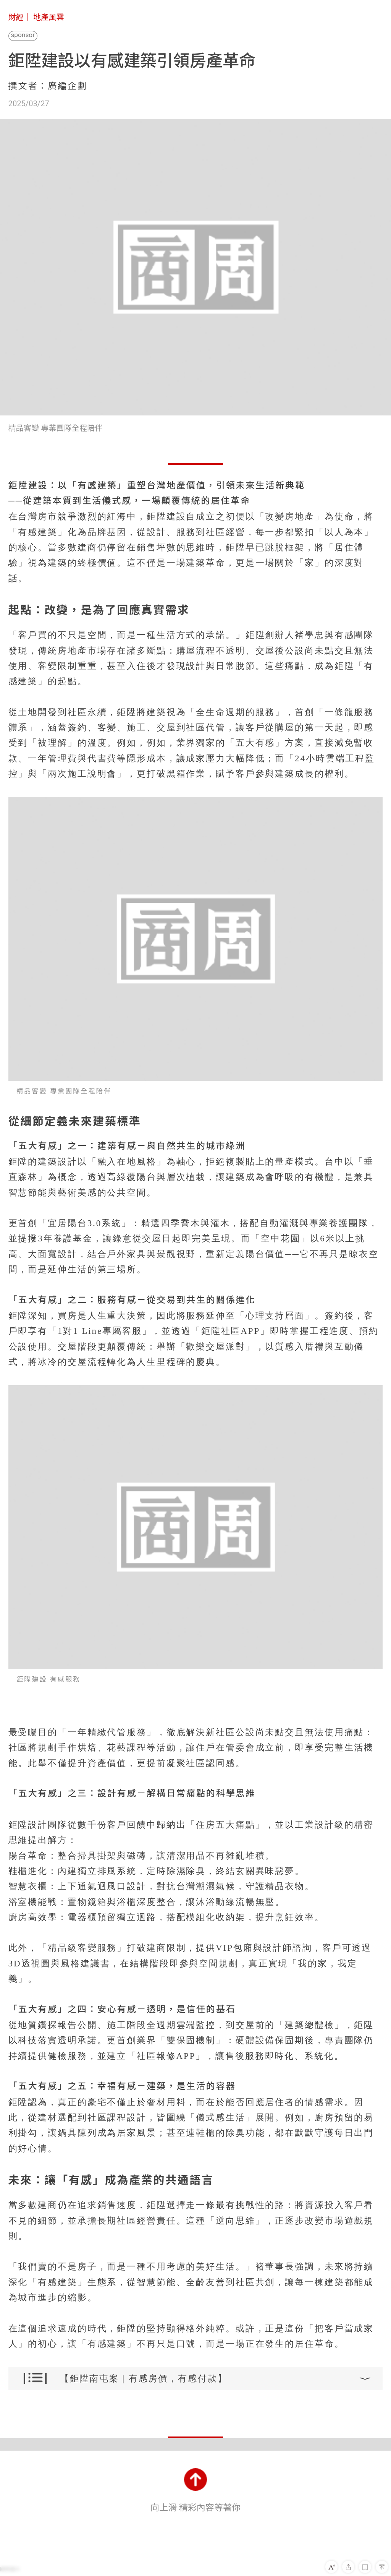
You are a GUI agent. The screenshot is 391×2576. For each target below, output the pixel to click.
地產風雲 (48, 17)
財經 (16, 17)
